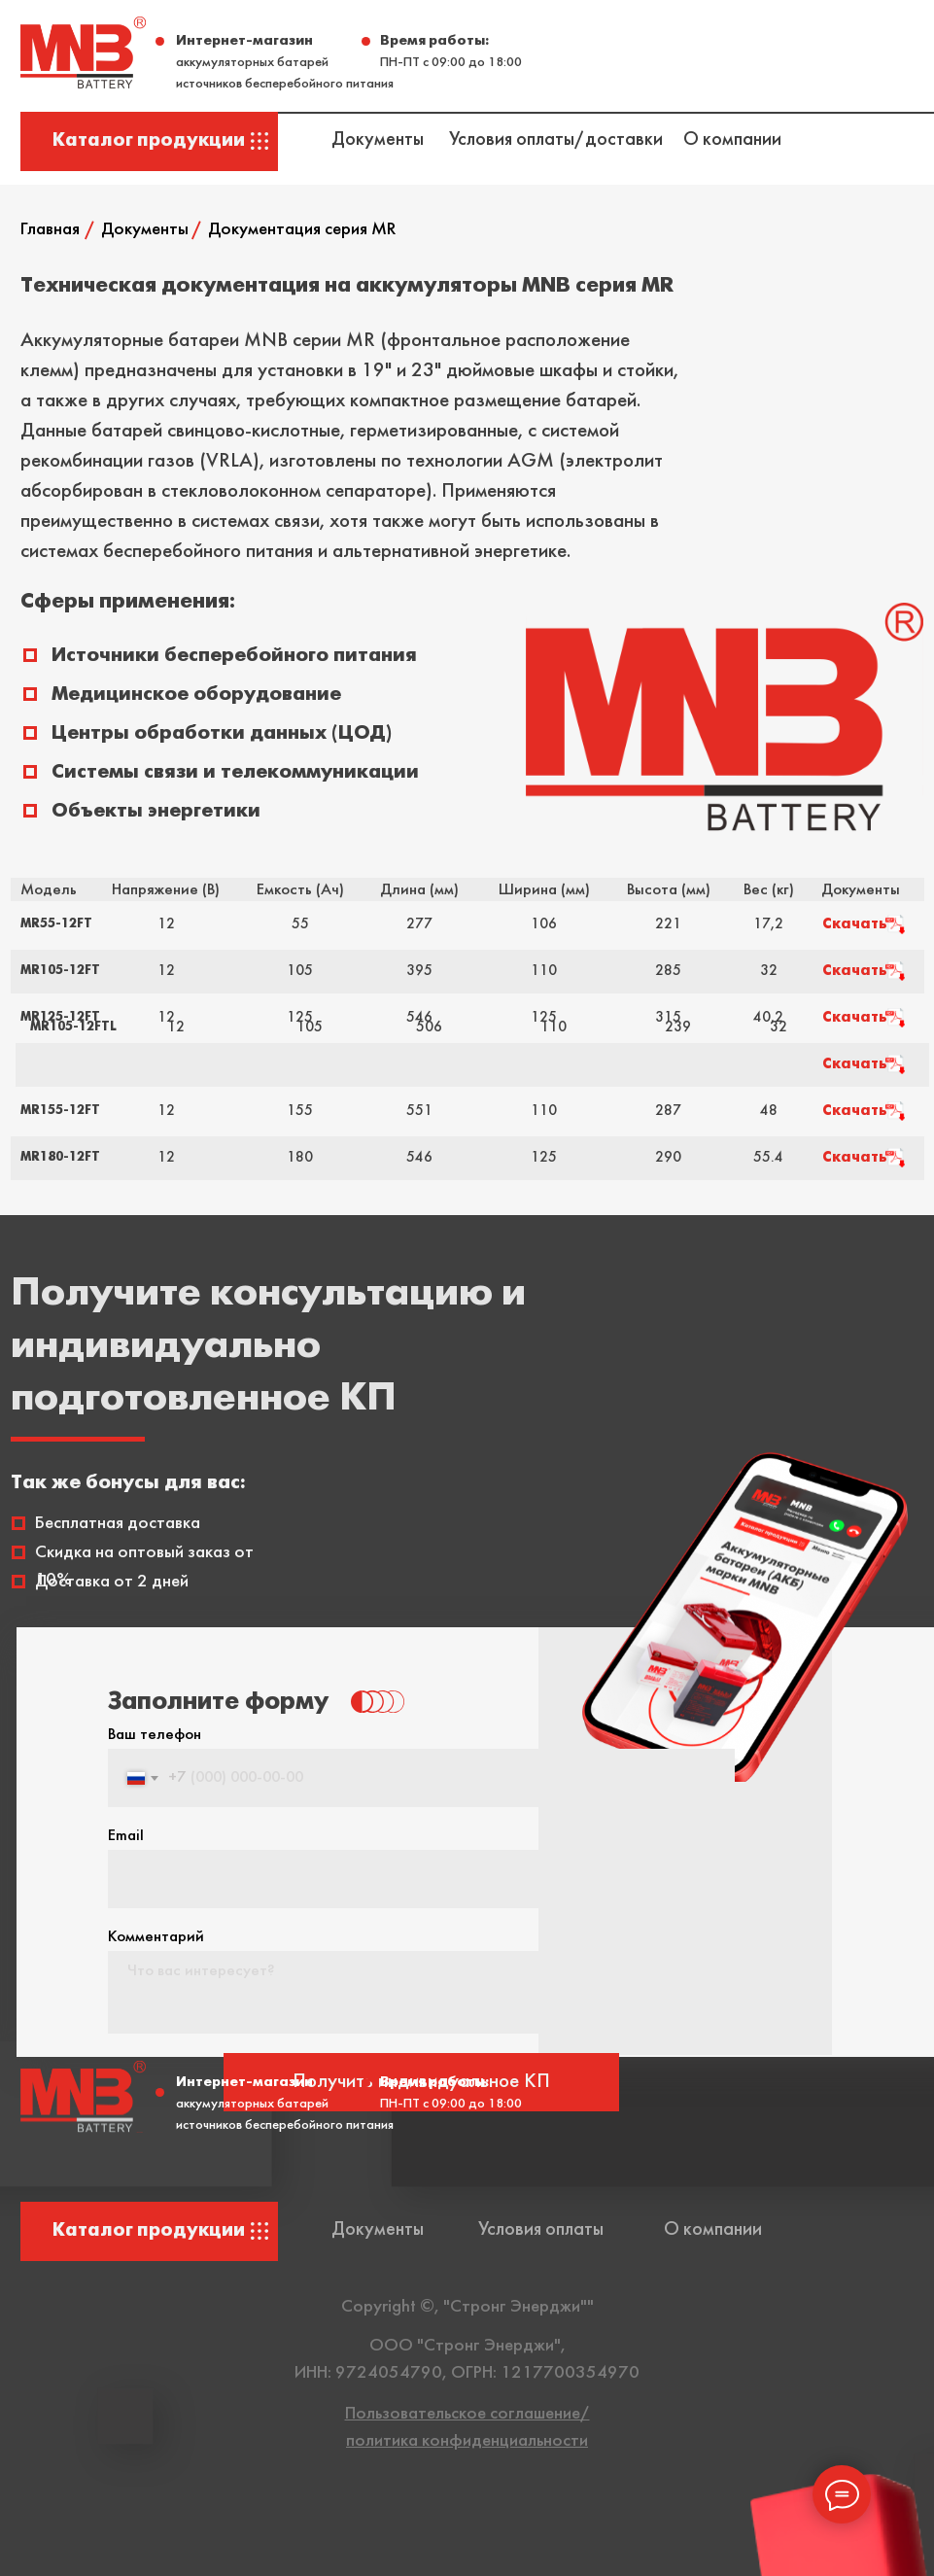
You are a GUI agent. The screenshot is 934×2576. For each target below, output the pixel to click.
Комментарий (156, 1937)
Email (126, 1835)
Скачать (854, 924)
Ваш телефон (154, 1734)
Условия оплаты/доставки (556, 140)
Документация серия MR (302, 230)
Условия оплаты (541, 2230)
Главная (50, 230)
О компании (732, 140)
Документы (377, 140)
